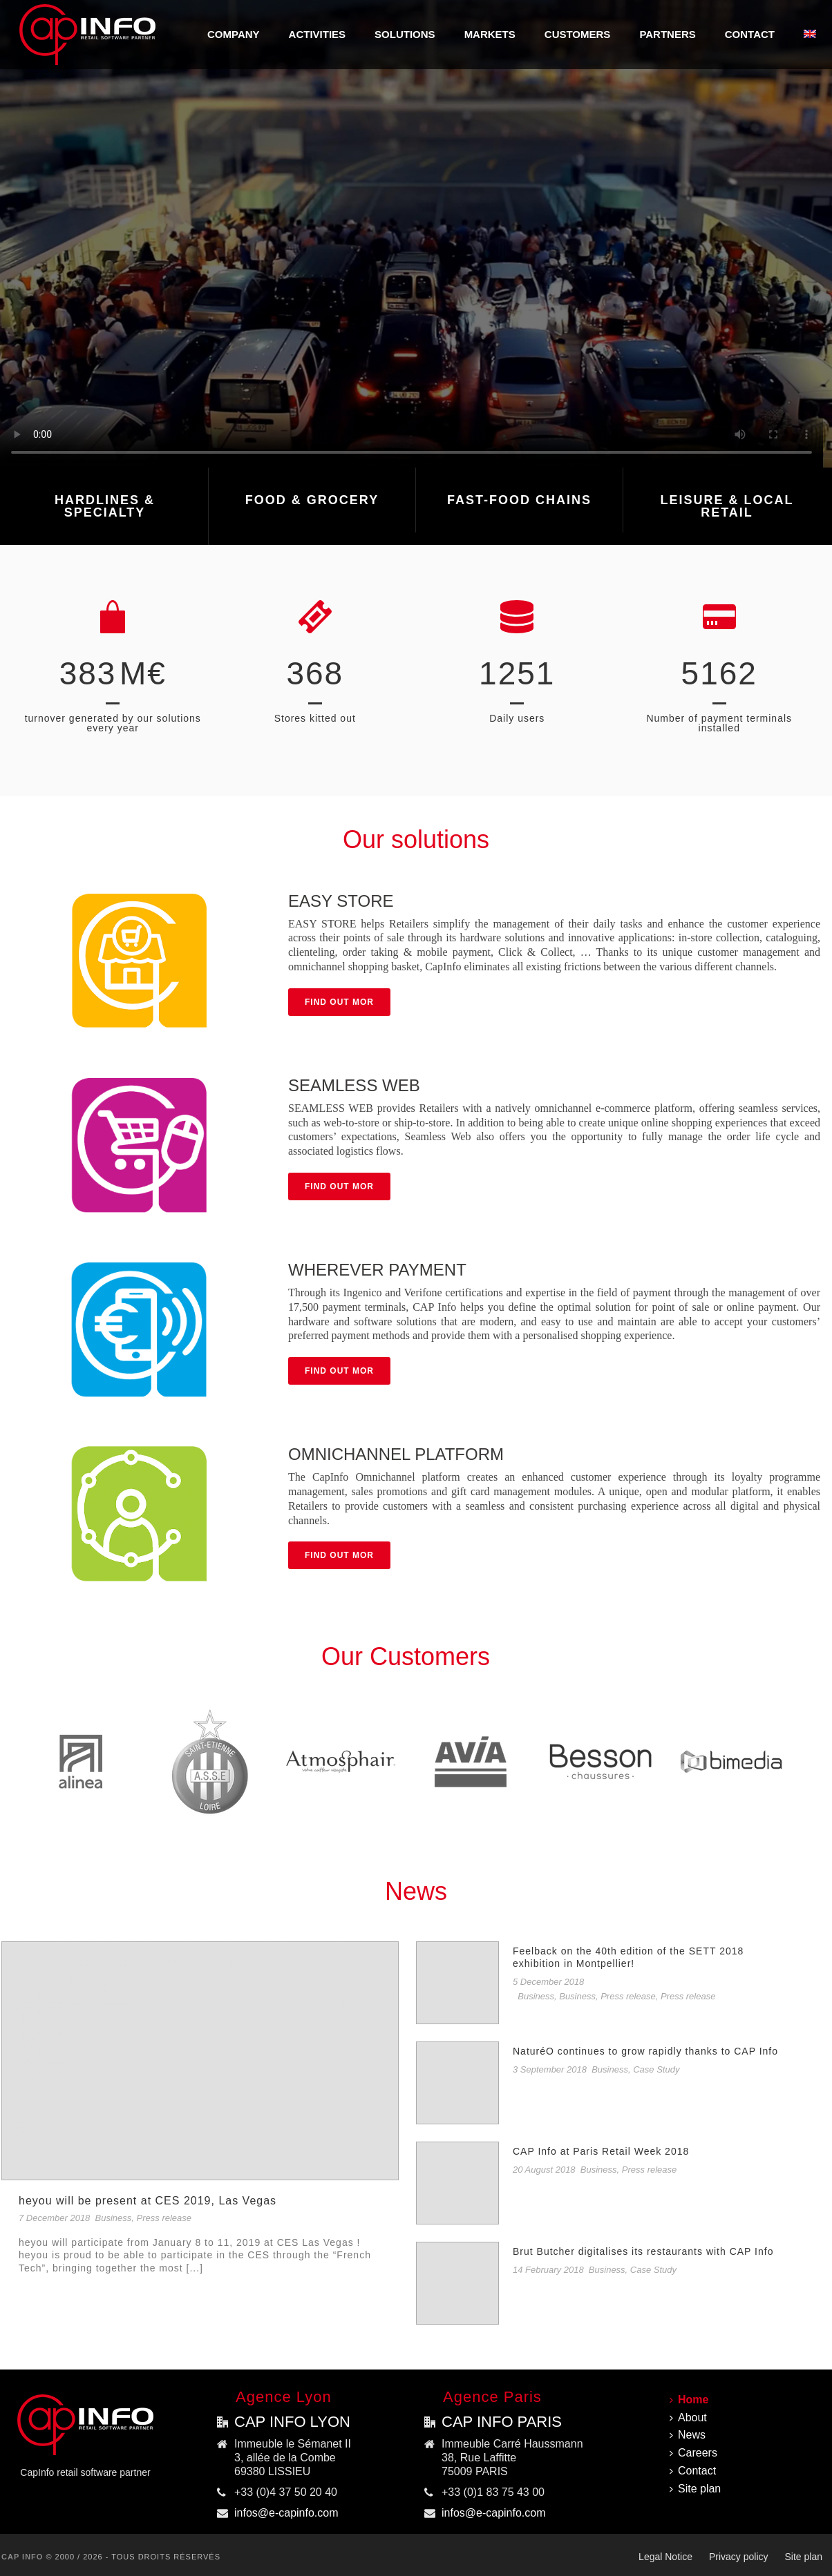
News (688, 2435)
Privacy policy (738, 2556)
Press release (164, 2218)
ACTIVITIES (317, 34)
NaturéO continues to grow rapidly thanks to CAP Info (645, 2051)
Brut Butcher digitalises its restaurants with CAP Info (643, 2251)
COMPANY (233, 34)
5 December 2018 (548, 1982)
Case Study (656, 2069)
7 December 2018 (54, 2218)
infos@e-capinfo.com (286, 2513)
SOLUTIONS (405, 34)
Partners (667, 34)
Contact (750, 34)
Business (113, 2218)
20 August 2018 (544, 2169)
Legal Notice (665, 2556)
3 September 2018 (550, 2069)
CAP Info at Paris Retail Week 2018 (601, 2151)
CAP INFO (22, 2557)
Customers (578, 34)
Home (689, 2399)
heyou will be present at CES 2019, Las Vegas (147, 2201)
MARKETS (490, 34)
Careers (693, 2453)
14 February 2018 (548, 2270)
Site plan (695, 2489)
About (688, 2417)
